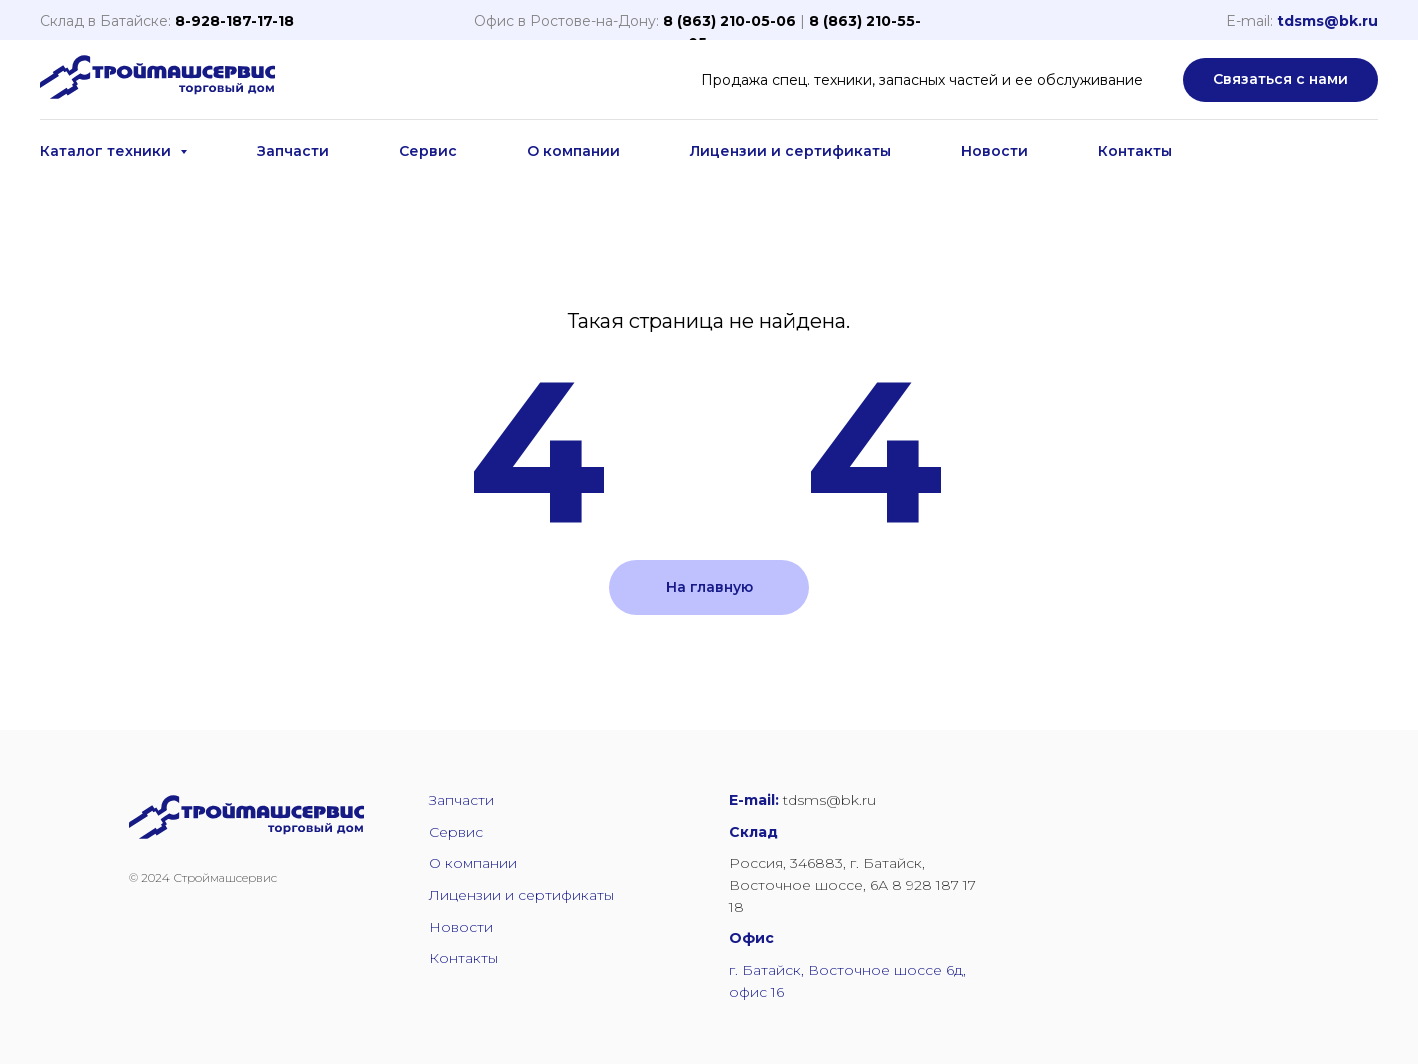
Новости (994, 151)
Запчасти (293, 151)
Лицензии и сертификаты (790, 151)
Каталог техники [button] (107, 151)
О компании (573, 151)
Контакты (1135, 151)
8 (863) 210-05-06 (729, 21)
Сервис (428, 151)
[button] (1280, 80)
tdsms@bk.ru (1327, 21)
